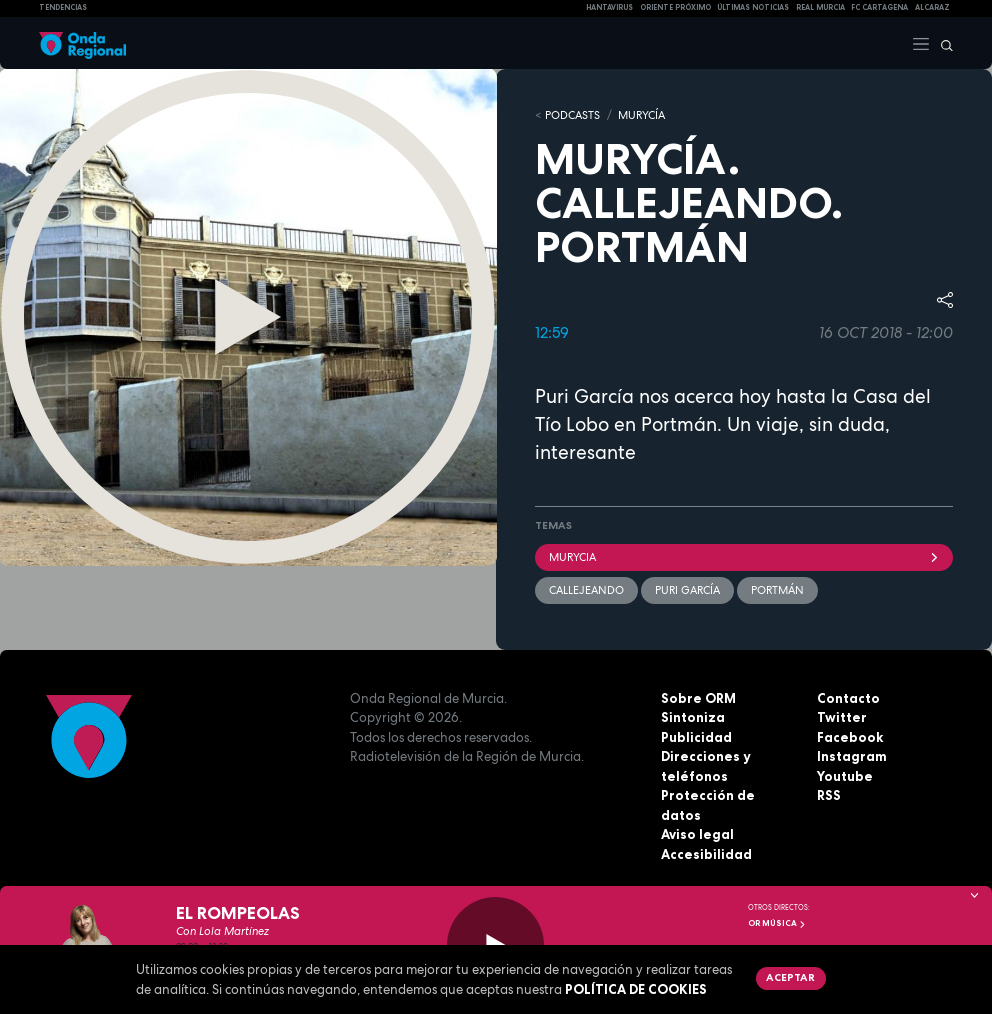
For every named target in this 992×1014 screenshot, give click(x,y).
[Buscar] (942, 43)
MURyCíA (641, 115)
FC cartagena (879, 7)
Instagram (852, 756)
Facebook (850, 737)
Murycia (744, 557)
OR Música (777, 923)
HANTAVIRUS (609, 7)
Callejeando (586, 590)
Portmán (777, 590)
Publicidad (696, 737)
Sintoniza (693, 717)
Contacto (848, 698)
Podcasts (572, 115)
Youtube (845, 776)
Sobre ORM (698, 698)
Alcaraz (932, 7)
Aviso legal (697, 834)
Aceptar (790, 977)
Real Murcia (820, 7)
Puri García (687, 590)
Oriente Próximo (675, 7)
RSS (829, 795)
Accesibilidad (706, 854)
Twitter (842, 717)
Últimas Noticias (753, 7)
